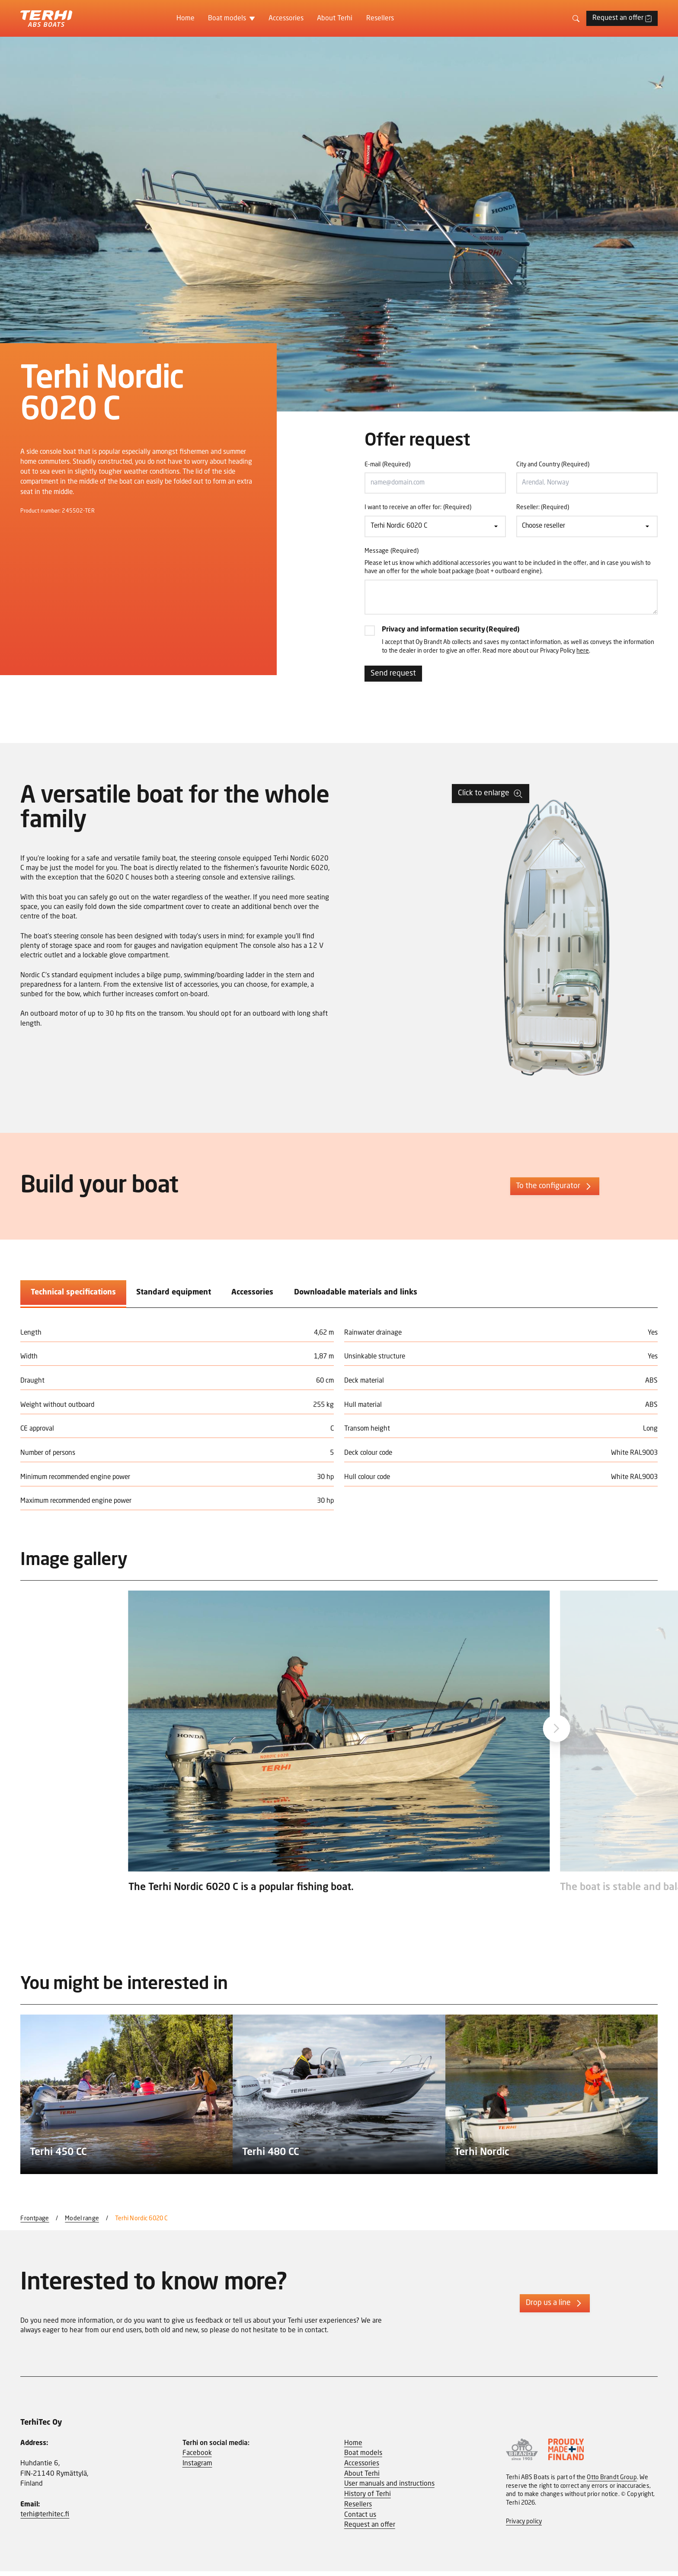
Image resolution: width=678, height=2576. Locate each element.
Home (185, 18)
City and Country (553, 465)
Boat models (227, 18)
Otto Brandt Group (611, 2482)
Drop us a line (555, 2307)
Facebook (197, 2458)
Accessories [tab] (252, 1295)
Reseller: (542, 508)
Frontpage (34, 2223)
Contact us (360, 2519)
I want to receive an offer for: (418, 508)
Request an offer (622, 18)
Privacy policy (524, 2526)
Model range (82, 2223)
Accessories (286, 18)
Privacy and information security (453, 632)
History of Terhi (367, 2498)
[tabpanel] (338, 1418)
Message (392, 552)
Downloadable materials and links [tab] (355, 1295)
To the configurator (554, 1189)
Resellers (380, 18)
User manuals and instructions (389, 2488)
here (582, 653)
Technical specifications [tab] (73, 1295)
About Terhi (334, 18)
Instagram (197, 2467)
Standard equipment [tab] (173, 1295)
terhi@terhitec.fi (44, 2519)
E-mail (387, 465)
